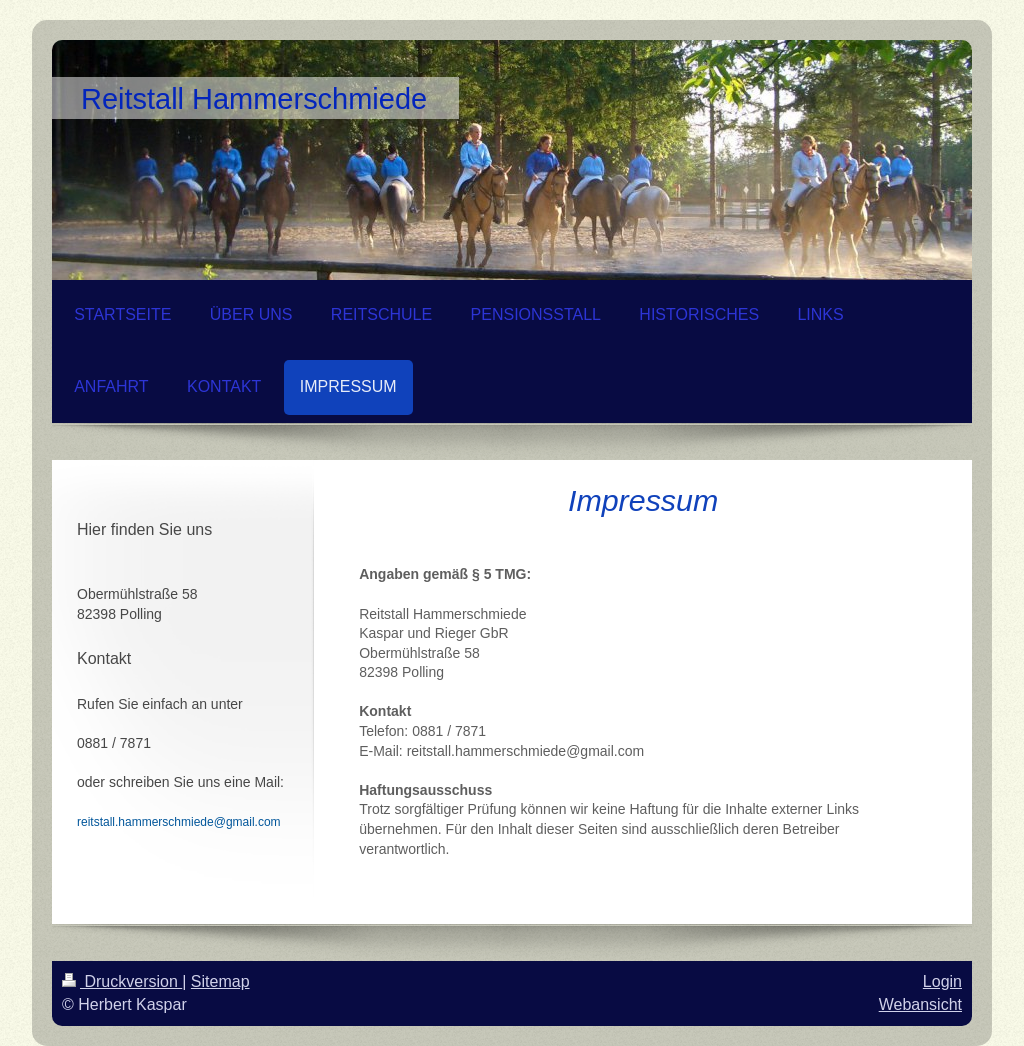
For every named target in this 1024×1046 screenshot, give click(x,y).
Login (942, 981)
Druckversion (122, 981)
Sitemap (220, 981)
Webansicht (920, 1004)
